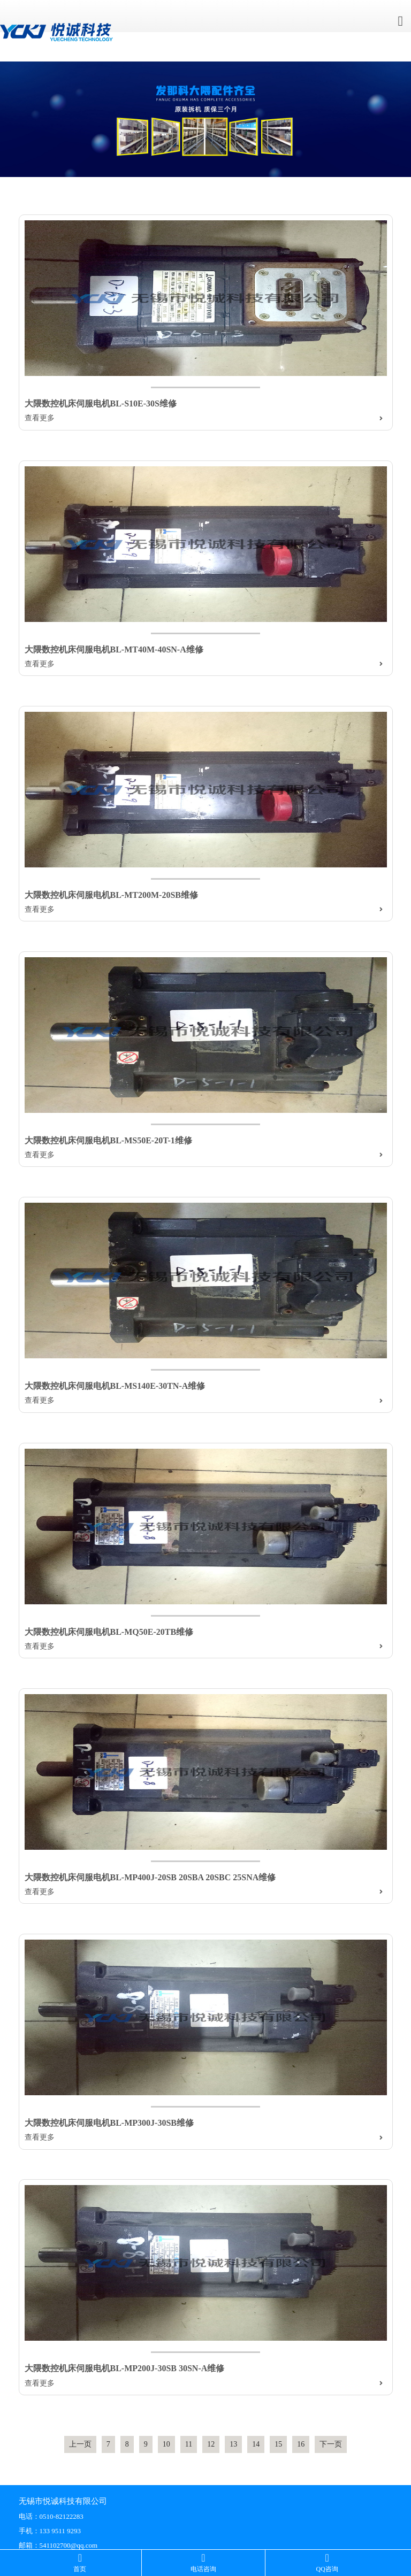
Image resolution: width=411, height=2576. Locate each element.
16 (301, 2444)
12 (211, 2444)
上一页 (80, 2444)
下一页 (330, 2444)
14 (256, 2444)
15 (278, 2444)
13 (233, 2444)
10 (166, 2444)
